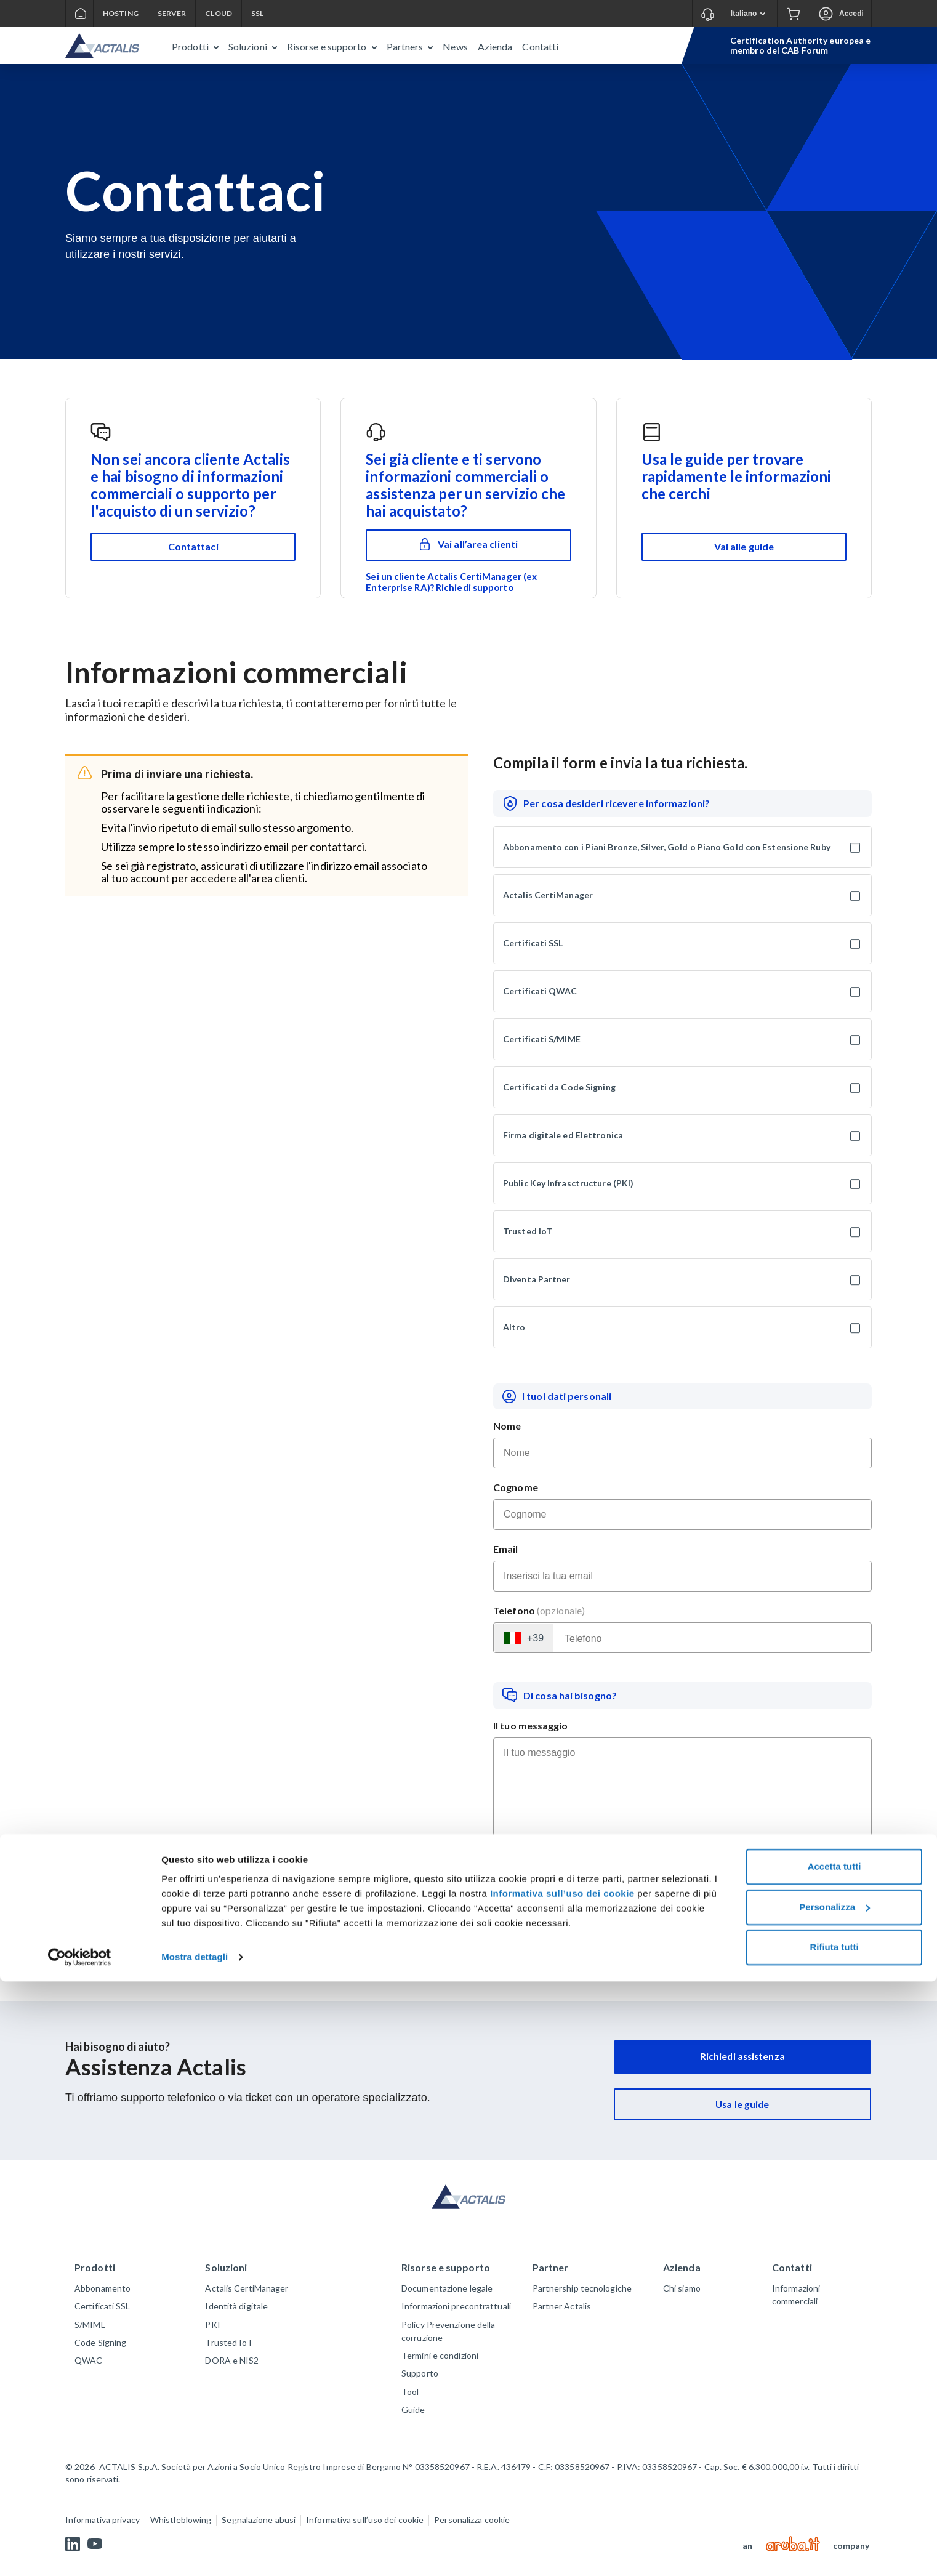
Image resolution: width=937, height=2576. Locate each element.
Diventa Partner (537, 1279)
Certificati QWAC (540, 991)
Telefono (539, 1610)
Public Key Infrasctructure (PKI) (568, 1183)
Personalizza (834, 2501)
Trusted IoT (528, 1231)
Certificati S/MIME (542, 1039)
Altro (514, 1327)
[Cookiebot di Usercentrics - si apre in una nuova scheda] (80, 2552)
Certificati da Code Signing (559, 1087)
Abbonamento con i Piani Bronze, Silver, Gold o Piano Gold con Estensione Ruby (666, 847)
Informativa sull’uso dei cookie (562, 2488)
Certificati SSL (533, 943)
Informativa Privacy (810, 1912)
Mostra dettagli (194, 2551)
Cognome (515, 1487)
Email (505, 1549)
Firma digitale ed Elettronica (563, 1135)
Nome (507, 1425)
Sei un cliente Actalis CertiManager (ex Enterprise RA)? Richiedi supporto (451, 582)
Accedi (851, 13)
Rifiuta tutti (834, 2542)
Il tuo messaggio (530, 1725)
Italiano (752, 13)
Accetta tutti (834, 2461)
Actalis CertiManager (548, 895)
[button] (195, 45)
